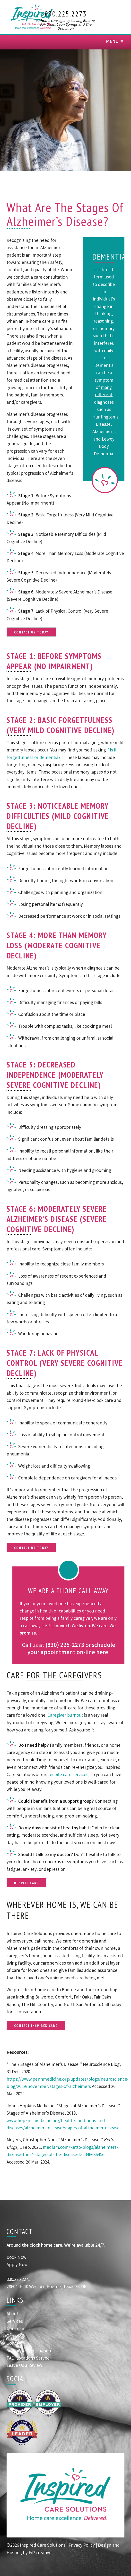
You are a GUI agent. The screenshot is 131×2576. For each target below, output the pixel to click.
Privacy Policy (82, 2545)
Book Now (16, 2257)
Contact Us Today (31, 632)
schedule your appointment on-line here (71, 1649)
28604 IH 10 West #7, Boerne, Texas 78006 (46, 2287)
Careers (14, 2336)
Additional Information (29, 2351)
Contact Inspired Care (36, 2025)
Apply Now (17, 2265)
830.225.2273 (65, 13)
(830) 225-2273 (64, 1645)
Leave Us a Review (24, 2366)
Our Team (16, 2329)
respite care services (68, 1775)
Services (15, 2321)
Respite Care (26, 1883)
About (12, 2314)
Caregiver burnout (65, 1715)
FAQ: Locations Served (28, 2358)
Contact (14, 2343)
